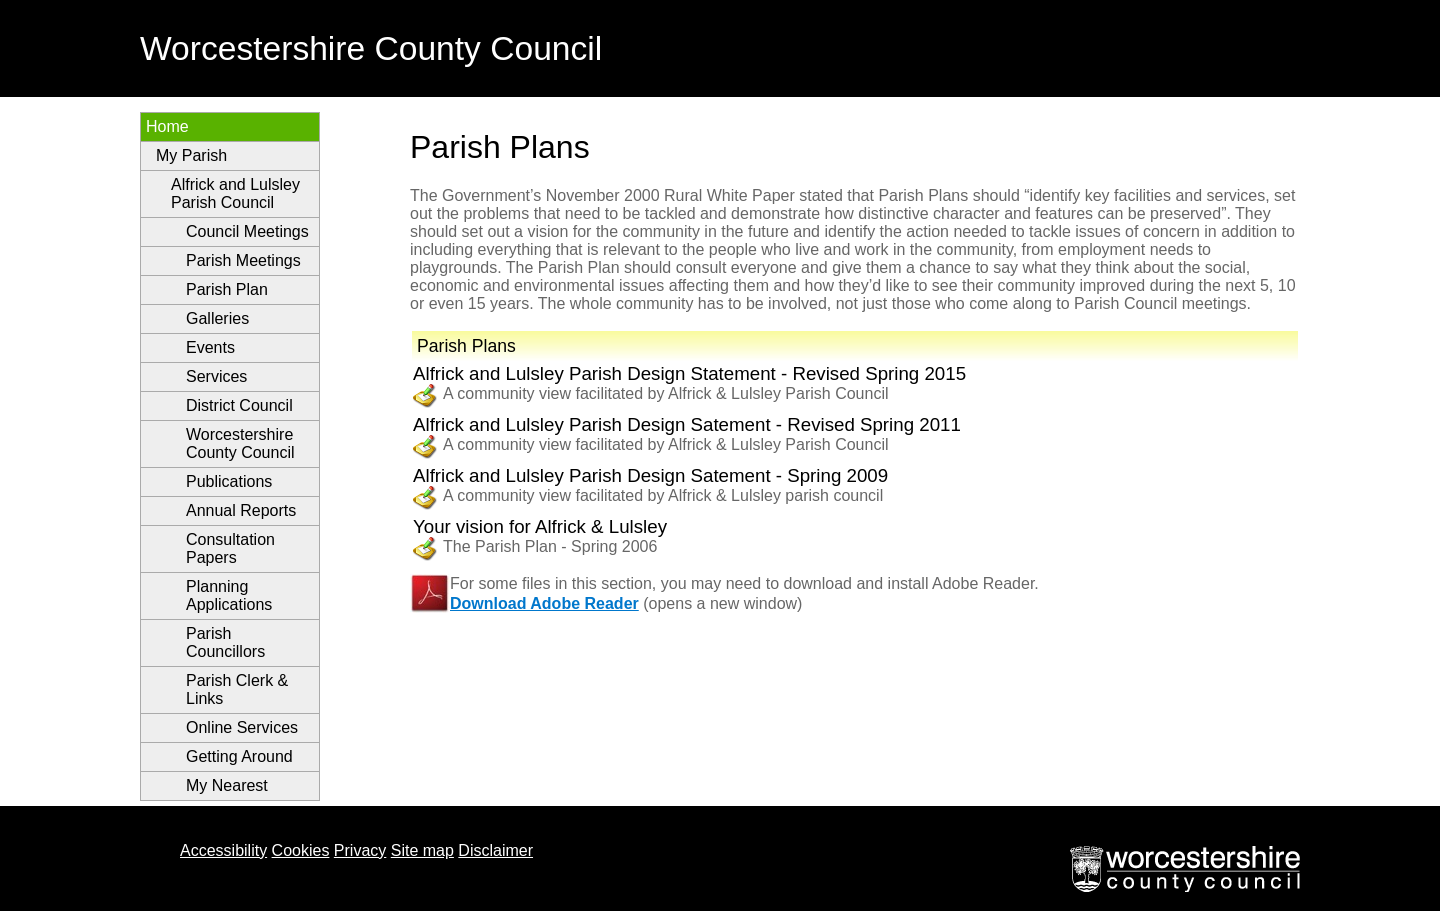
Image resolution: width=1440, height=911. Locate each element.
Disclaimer (495, 850)
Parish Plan (227, 289)
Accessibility (223, 850)
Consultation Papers (230, 548)
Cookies (301, 850)
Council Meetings (247, 231)
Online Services (242, 727)
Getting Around (239, 756)
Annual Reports (241, 510)
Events (210, 347)
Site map (422, 850)
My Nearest (227, 785)
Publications (229, 481)
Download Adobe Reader (544, 603)
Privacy (360, 850)
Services (216, 376)
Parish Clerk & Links (237, 689)
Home (167, 126)
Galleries (217, 318)
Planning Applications (229, 595)
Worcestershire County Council (240, 443)
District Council (239, 405)
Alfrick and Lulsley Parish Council (235, 193)
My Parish (191, 155)
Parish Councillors (225, 642)
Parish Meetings (243, 260)
